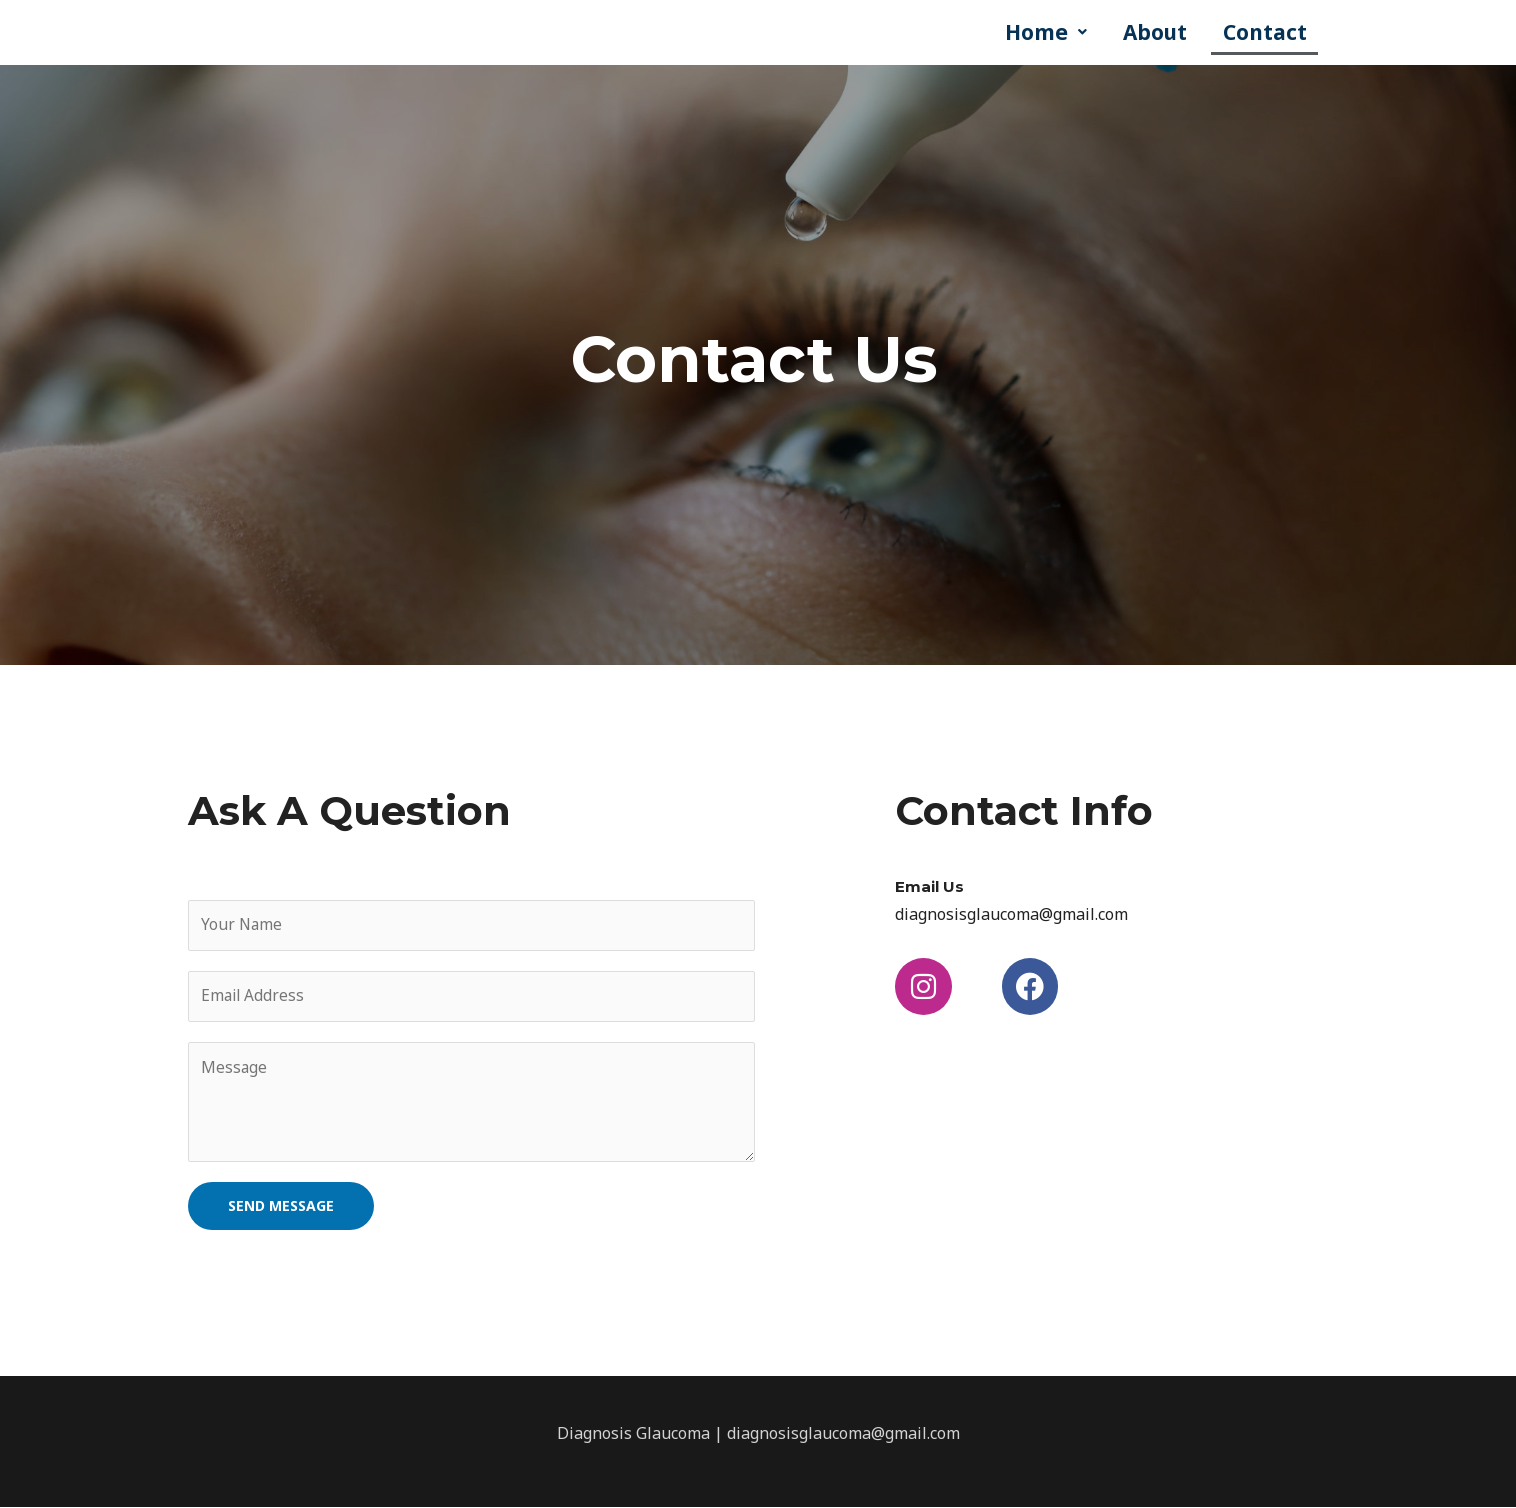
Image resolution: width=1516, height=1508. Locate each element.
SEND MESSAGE (281, 1206)
